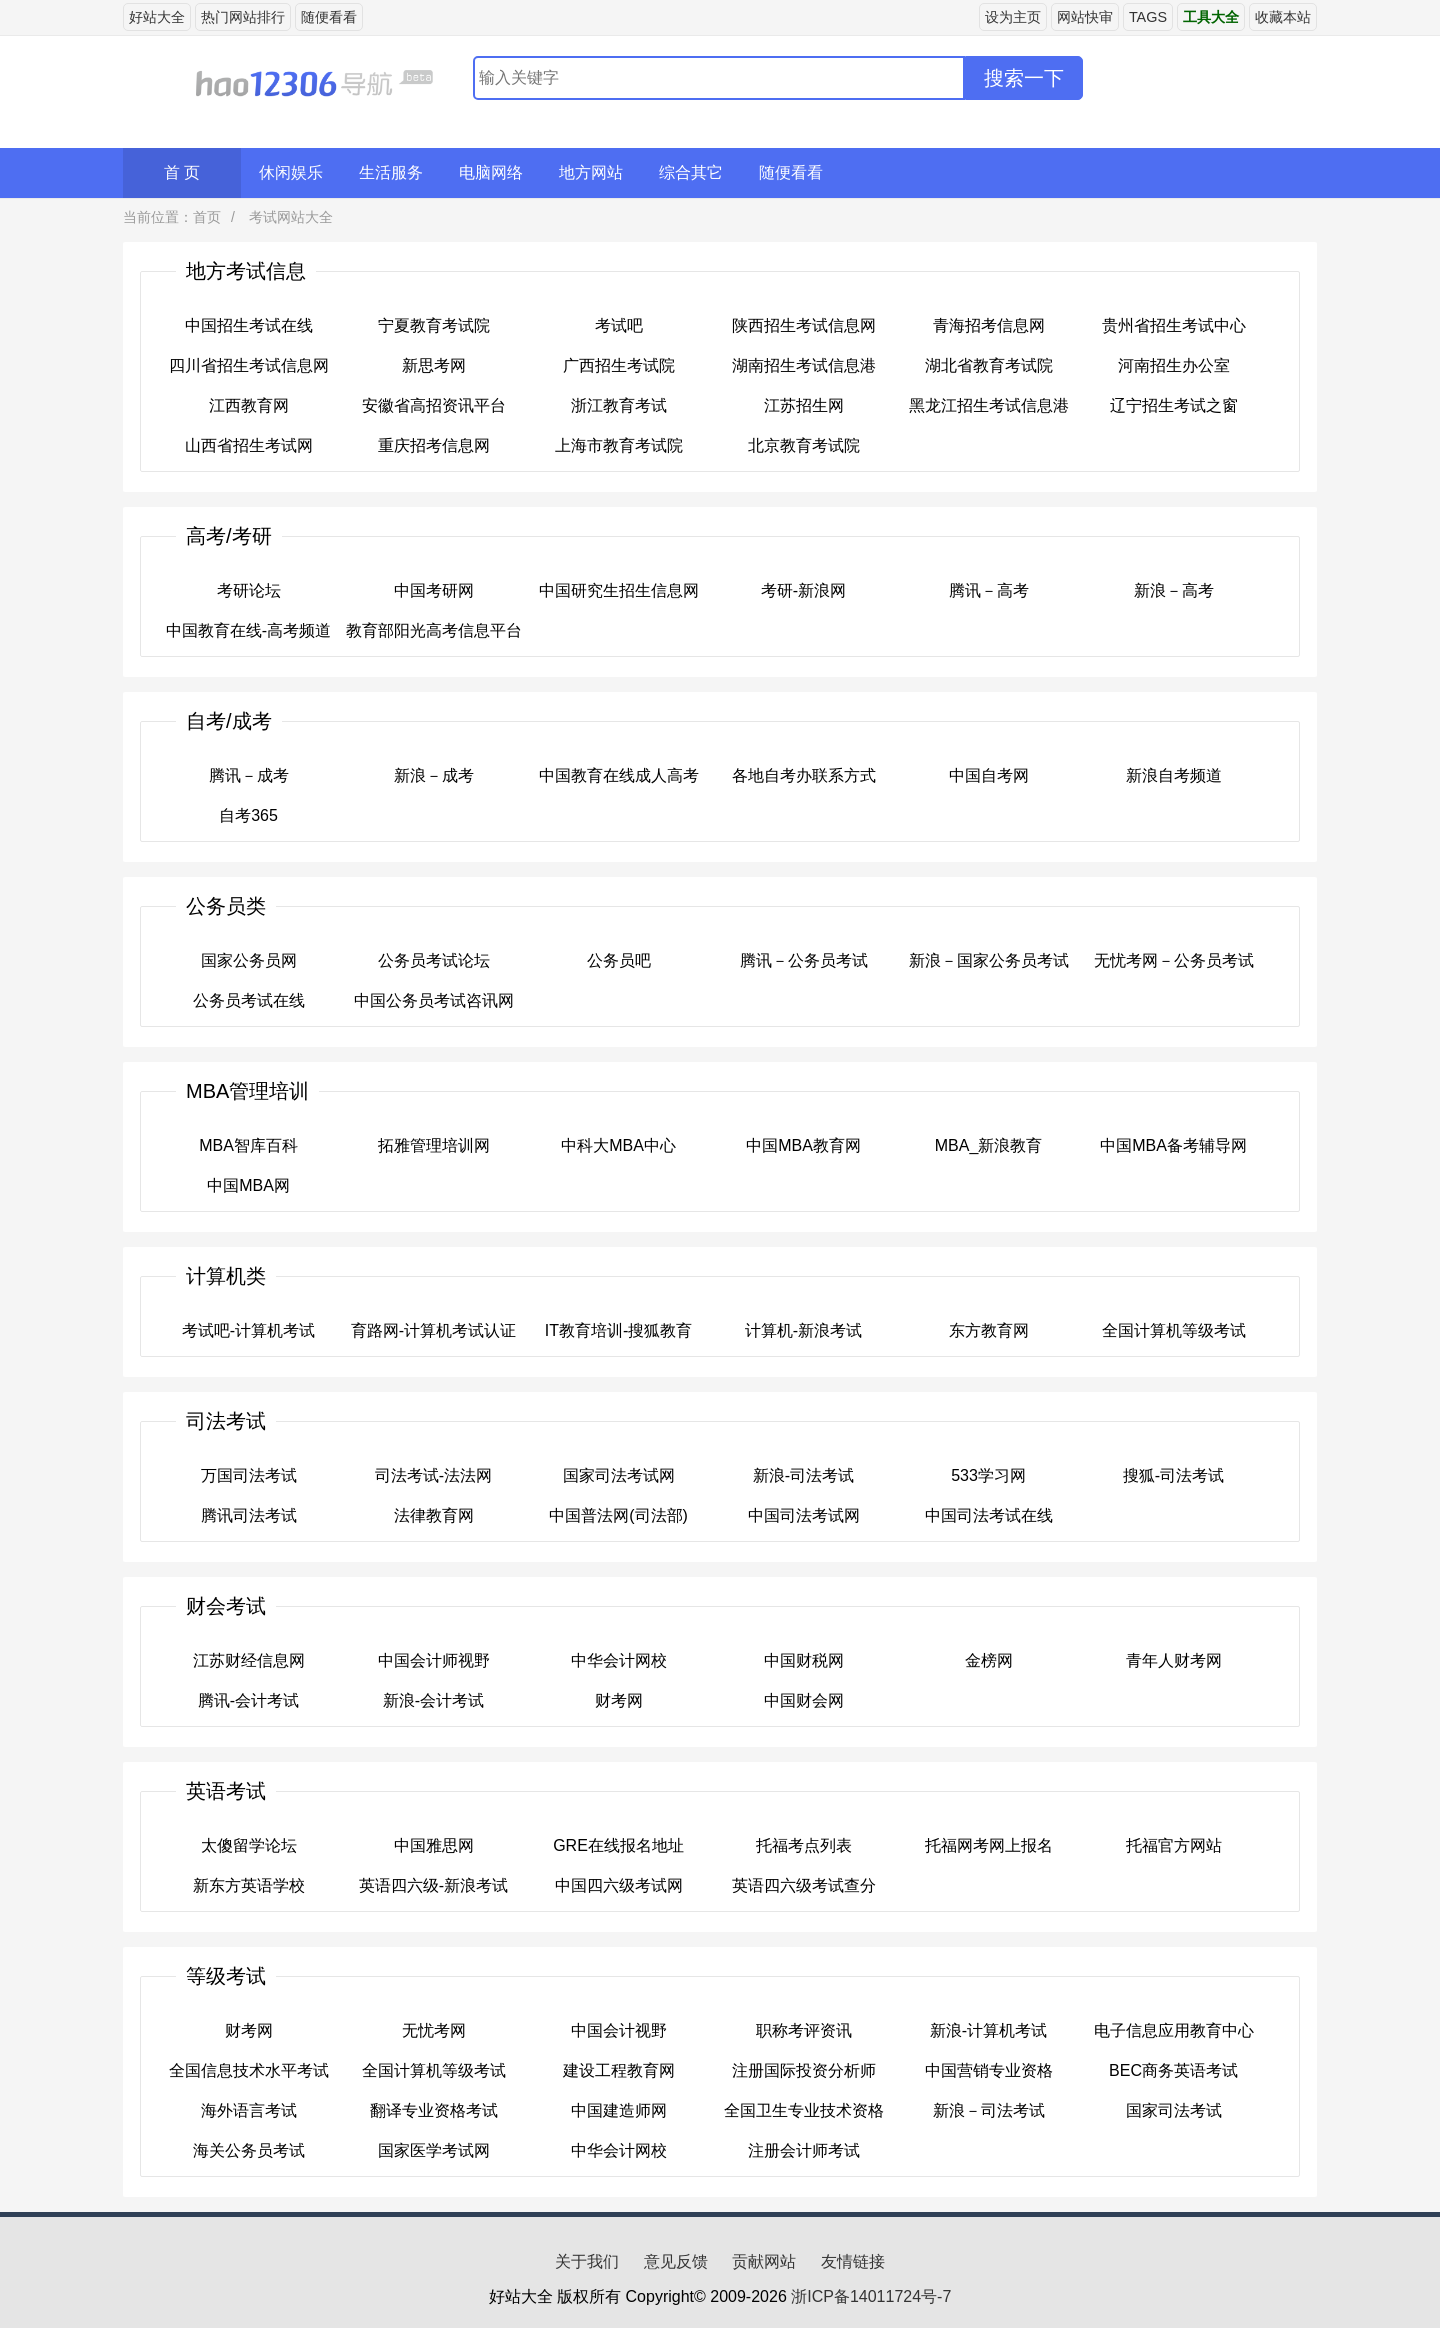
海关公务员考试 (249, 2150)
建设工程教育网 (619, 2070)
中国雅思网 (434, 1845)
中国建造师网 (619, 2110)
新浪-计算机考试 (988, 2030)
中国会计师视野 (434, 1660)
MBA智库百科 (248, 1145)
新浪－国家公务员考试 (989, 960)
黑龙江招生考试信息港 (989, 405)
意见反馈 (676, 2261)
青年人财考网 (1174, 1660)
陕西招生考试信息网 (804, 325)
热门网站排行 (243, 17)
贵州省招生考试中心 (1174, 325)
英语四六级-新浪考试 (433, 1885)
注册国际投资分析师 (804, 2070)
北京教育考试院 (804, 445)
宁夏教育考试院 (434, 325)
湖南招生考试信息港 (804, 365)
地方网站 (591, 172)
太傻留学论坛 (249, 1845)
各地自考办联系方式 (804, 775)
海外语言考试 (249, 2110)
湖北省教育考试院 (989, 365)
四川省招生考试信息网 (249, 365)
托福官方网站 (1174, 1845)
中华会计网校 (619, 1660)
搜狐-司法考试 (1173, 1475)
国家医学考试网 (434, 2150)
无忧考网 (434, 2030)
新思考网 (434, 365)
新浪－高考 (1174, 590)
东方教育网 (989, 1330)
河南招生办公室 (1174, 365)
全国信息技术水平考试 (249, 2070)
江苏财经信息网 (249, 1660)
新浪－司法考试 (989, 2110)
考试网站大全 (289, 217)
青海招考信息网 (989, 325)
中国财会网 (804, 1700)
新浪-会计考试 (433, 1700)
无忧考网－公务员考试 (1174, 960)
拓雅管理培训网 (434, 1145)
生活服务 (391, 172)
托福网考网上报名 (989, 1845)
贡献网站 (764, 2261)
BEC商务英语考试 (1173, 2070)
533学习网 (988, 1475)
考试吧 (619, 325)
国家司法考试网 (619, 1475)
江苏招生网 (804, 405)
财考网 (619, 1700)
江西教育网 (249, 405)
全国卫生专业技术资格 (804, 2110)
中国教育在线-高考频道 (248, 630)
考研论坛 (249, 590)
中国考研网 (434, 590)
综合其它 (691, 172)
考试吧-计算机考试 (248, 1330)
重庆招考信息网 (434, 445)
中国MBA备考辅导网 (1173, 1145)
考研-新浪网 (803, 590)
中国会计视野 (619, 2030)
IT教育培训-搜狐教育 (619, 1330)
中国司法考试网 (804, 1515)
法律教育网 (434, 1515)
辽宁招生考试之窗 (1174, 405)
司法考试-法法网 (433, 1475)
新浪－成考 (434, 775)
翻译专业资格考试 (434, 2110)
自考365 (248, 815)
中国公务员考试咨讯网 (434, 1000)
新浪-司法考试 (803, 1475)
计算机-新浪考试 (803, 1330)
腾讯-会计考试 (248, 1700)
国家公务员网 (249, 960)
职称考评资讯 (804, 2030)
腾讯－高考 (989, 590)
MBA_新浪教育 (989, 1145)
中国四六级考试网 (619, 1885)
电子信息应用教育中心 (1174, 2030)
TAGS (1148, 17)
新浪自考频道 (1174, 775)
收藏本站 (1283, 17)
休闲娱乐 (291, 172)
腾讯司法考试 (249, 1515)
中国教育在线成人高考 (619, 775)
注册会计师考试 (804, 2150)
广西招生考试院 (619, 365)
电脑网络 (491, 172)
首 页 (182, 172)
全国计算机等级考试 (1174, 1330)
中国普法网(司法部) (618, 1515)
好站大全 (157, 17)
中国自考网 (989, 775)
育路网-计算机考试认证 (433, 1330)
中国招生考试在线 (249, 325)
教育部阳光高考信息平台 (434, 630)
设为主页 (1013, 17)
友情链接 (853, 2261)
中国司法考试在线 (989, 1515)
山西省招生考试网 (249, 445)
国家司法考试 (1174, 2110)
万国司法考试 (249, 1475)
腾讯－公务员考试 (804, 960)
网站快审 (1085, 17)
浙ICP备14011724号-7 (871, 2296)
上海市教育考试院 (619, 445)
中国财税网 (804, 1660)
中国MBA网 (248, 1185)
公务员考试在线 (249, 1000)
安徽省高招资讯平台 (434, 405)
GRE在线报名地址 (618, 1845)
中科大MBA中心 (618, 1145)
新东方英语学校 (249, 1885)
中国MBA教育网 (803, 1145)
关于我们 (587, 2261)
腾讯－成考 (249, 775)
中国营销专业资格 (989, 2070)
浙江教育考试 (619, 405)
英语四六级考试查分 (804, 1885)
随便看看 (329, 17)
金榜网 (989, 1660)
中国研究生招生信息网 (619, 590)
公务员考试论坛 (434, 960)
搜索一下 (1024, 78)
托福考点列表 (804, 1845)
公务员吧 (619, 960)
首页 (207, 217)
